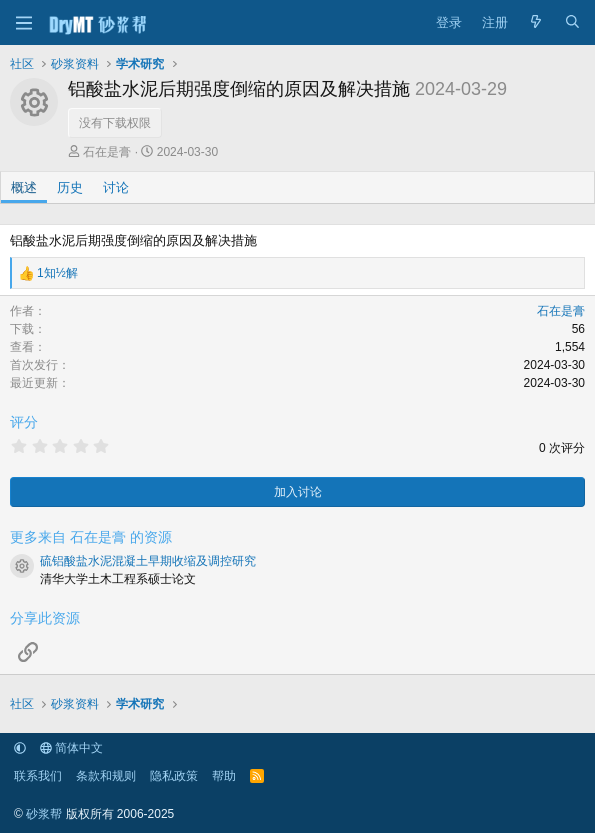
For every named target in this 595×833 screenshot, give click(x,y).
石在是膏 (107, 152)
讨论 (116, 187)
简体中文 (71, 748)
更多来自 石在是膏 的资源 (91, 537)
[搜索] (572, 23)
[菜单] (23, 23)
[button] (20, 748)
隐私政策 (174, 776)
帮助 (224, 776)
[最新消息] (536, 23)
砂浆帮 (44, 814)
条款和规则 (106, 776)
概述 (24, 187)
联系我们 (38, 776)
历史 (70, 187)
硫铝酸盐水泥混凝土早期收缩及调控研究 (148, 561)
